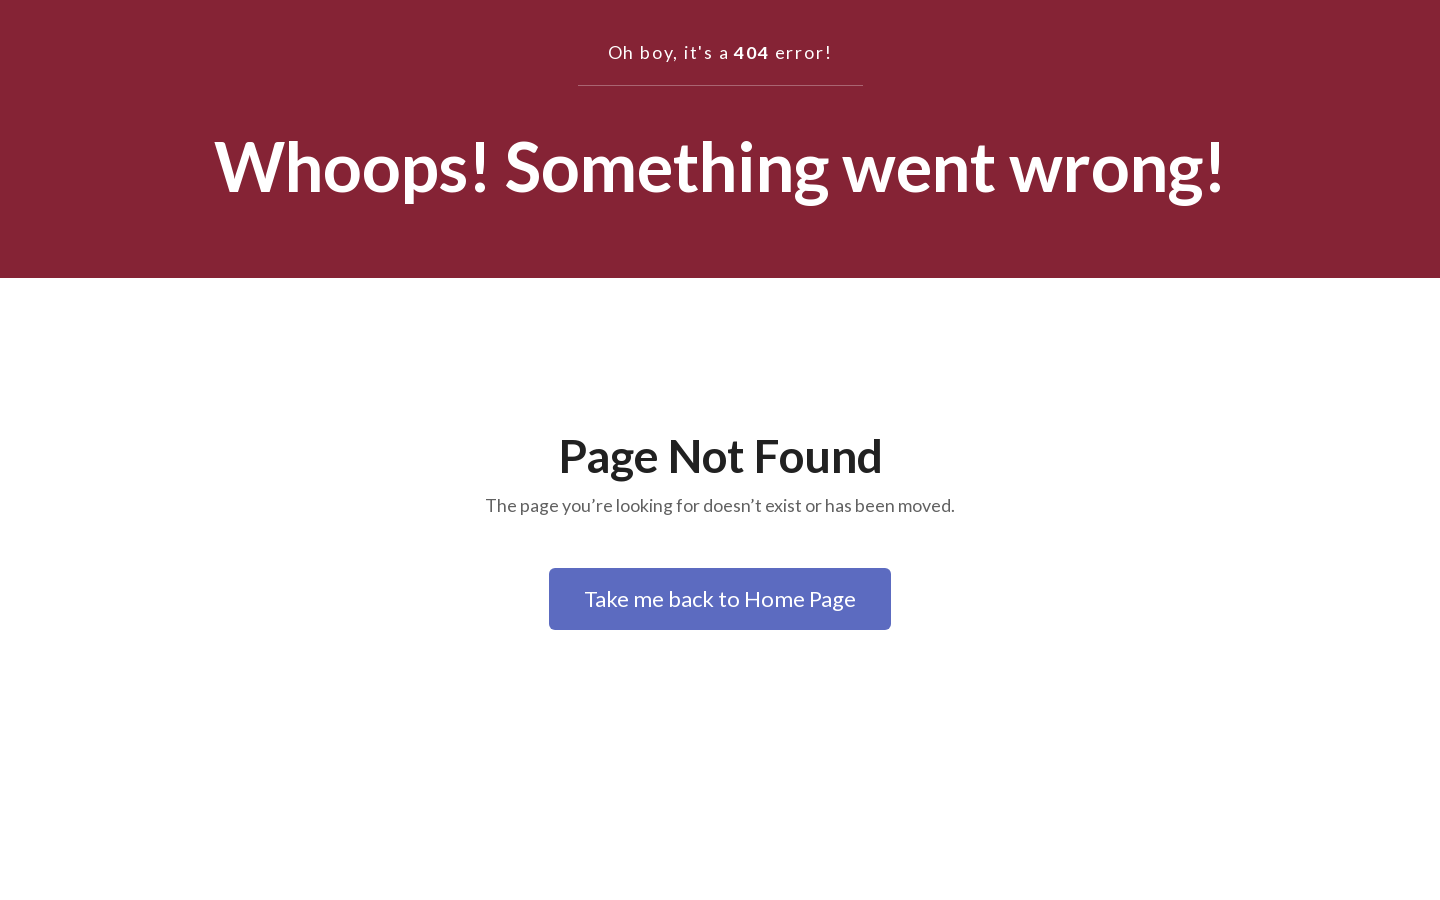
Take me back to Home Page (720, 598)
